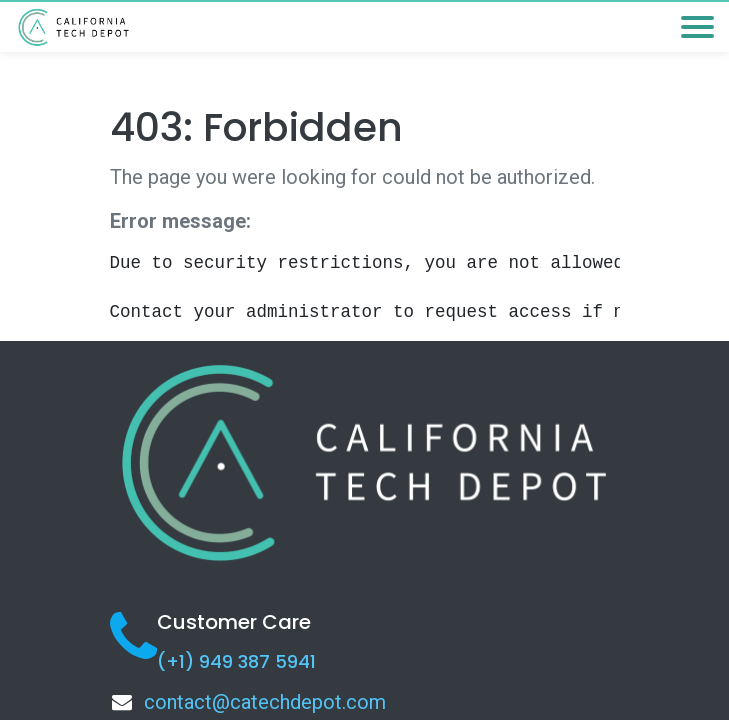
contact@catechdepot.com (265, 702)
